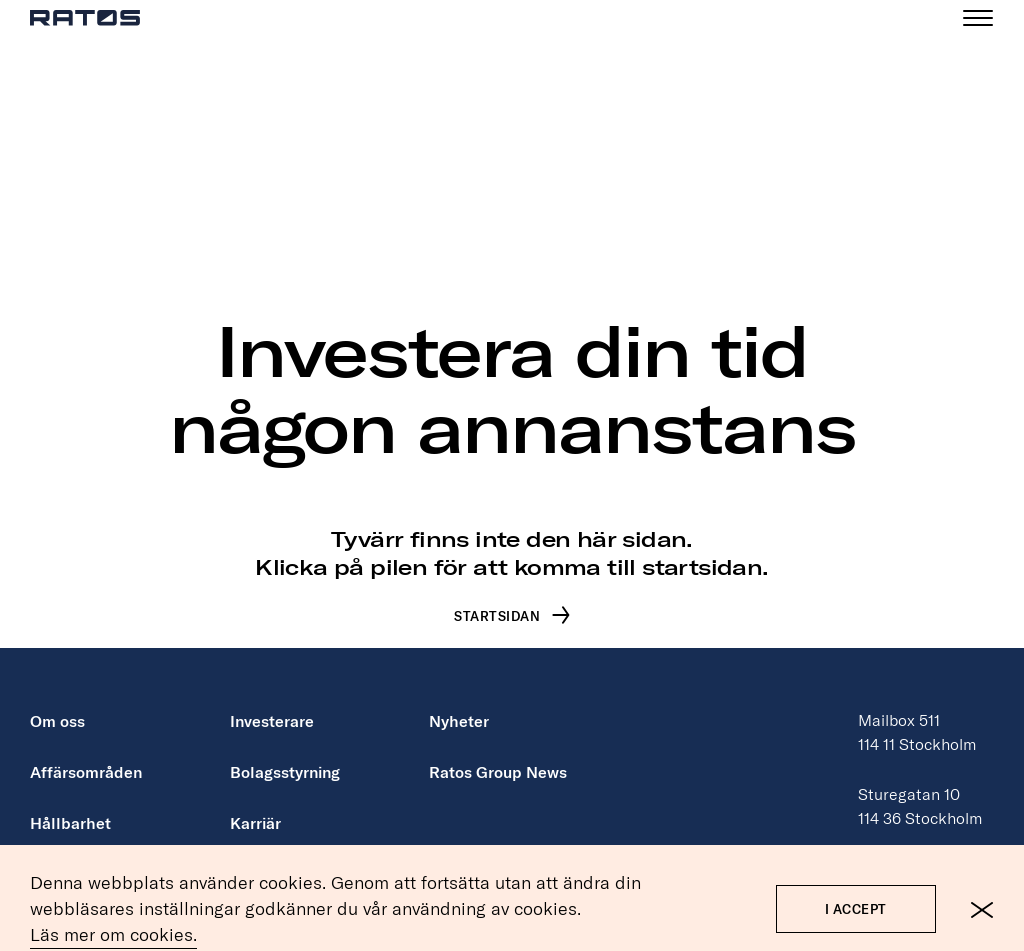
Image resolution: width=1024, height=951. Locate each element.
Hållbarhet (70, 803)
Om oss (57, 701)
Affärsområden (86, 752)
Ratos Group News (498, 752)
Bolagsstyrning (285, 752)
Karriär (255, 803)
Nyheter (459, 701)
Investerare (272, 701)
